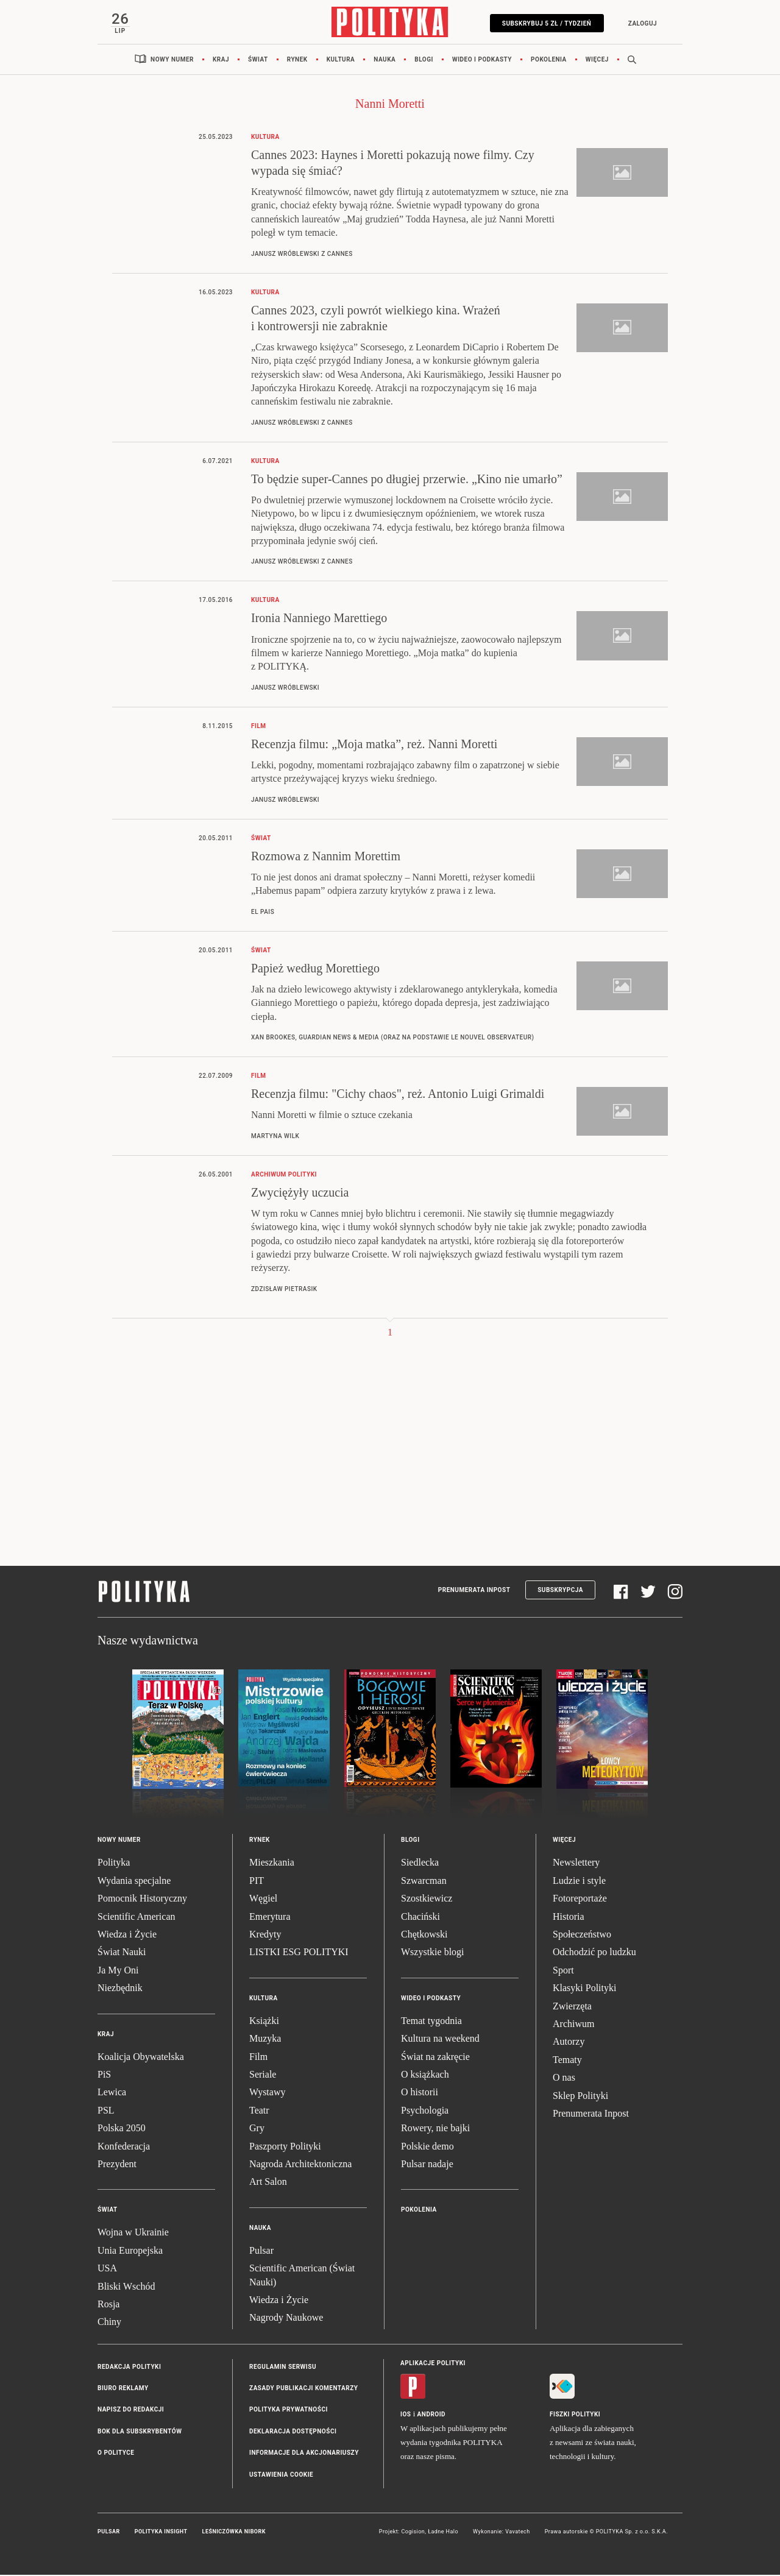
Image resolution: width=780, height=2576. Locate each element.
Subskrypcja (560, 1591)
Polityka (114, 1864)
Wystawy (267, 2094)
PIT (256, 1882)
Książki (264, 2022)
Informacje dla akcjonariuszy (304, 2454)
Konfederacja (124, 2147)
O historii (419, 2094)
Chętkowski (424, 1935)
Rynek (297, 60)
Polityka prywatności (288, 2411)
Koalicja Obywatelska (141, 2058)
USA (107, 2269)
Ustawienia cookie (281, 2475)
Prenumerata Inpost (474, 1591)
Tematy (567, 2061)
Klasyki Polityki (584, 1989)
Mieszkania (271, 1864)
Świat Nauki (122, 1953)
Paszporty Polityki (285, 2147)
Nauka (384, 60)
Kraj (221, 60)
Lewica (112, 2094)
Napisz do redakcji (131, 2411)
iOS (405, 2415)
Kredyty (265, 1935)
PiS (104, 2075)
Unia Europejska (130, 2251)
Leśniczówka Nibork (234, 2533)
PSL (106, 2111)
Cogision (413, 2533)
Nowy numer (172, 60)
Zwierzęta (572, 2007)
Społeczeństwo (582, 1935)
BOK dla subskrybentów (140, 2432)
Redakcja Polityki (129, 2368)
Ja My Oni (118, 1971)
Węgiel (263, 1900)
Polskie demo (427, 2147)
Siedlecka (420, 1864)
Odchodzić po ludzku (594, 1953)
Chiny (109, 2323)
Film (258, 2058)
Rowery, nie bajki (435, 2130)
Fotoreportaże (580, 1900)
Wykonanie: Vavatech (501, 2533)
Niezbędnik (120, 1989)
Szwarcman (424, 1882)
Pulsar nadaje (427, 2165)
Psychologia (424, 2111)
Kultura (341, 60)
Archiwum (573, 2025)
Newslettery (576, 1864)
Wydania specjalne (134, 1882)
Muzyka (265, 2040)
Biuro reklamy (123, 2389)
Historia (568, 1918)
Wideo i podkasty (482, 60)
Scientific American (137, 1918)
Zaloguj (640, 23)
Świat (258, 60)
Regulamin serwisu (282, 2368)
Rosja (108, 2305)
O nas (564, 2079)
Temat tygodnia (431, 2022)
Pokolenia (549, 60)
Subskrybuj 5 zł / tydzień (545, 23)
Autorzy (568, 2043)
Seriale (262, 2075)
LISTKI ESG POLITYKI (299, 1953)
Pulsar (261, 2251)
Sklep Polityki (580, 2097)
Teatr (259, 2111)
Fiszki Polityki (575, 2415)
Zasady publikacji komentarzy (303, 2389)
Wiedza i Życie (127, 1935)
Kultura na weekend (440, 2040)
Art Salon (268, 2183)
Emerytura (270, 1918)
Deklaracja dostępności (292, 2432)
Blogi (423, 60)
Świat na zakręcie (435, 2058)
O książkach (425, 2075)
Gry (256, 2130)
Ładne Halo (443, 2533)
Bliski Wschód (126, 2287)
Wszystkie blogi (432, 1953)
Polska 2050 (122, 2130)
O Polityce (116, 2454)
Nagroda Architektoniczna (300, 2165)
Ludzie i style (579, 1882)
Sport (563, 1971)
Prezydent (117, 2165)
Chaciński (420, 1918)
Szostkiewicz (426, 1900)
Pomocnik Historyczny (142, 1900)
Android (431, 2415)
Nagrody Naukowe (286, 2319)
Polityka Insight (161, 2533)
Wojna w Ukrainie (133, 2234)
